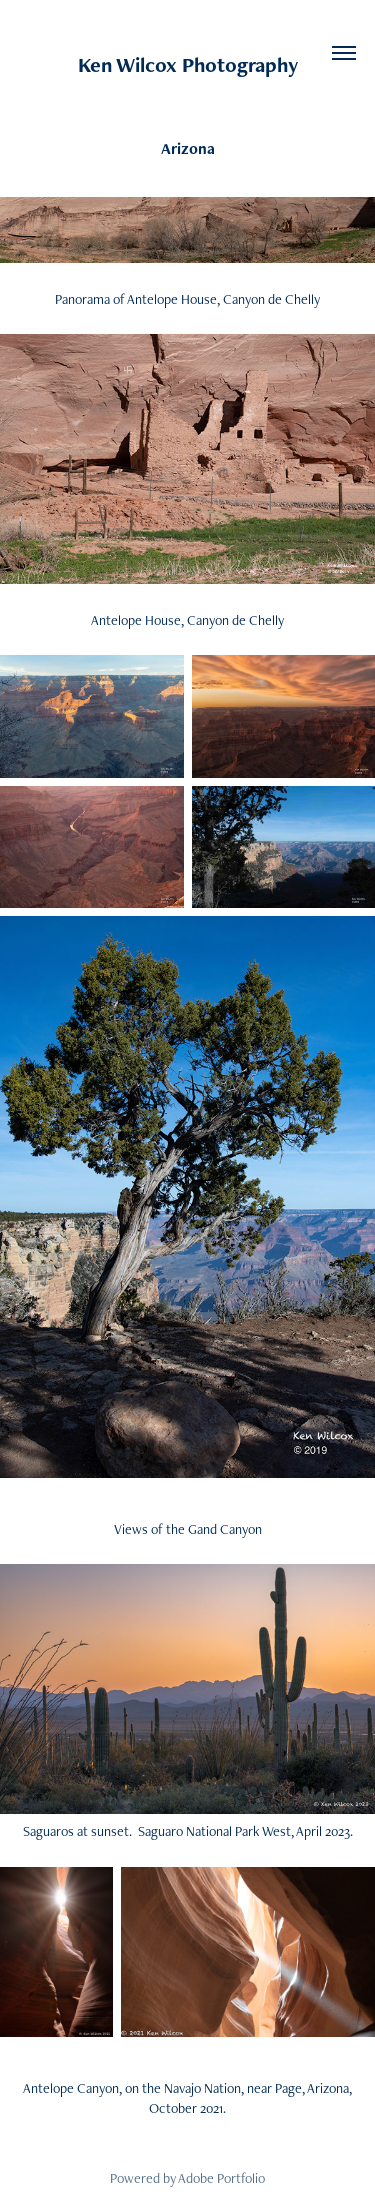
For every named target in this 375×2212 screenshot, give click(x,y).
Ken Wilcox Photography (188, 64)
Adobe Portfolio (221, 2178)
